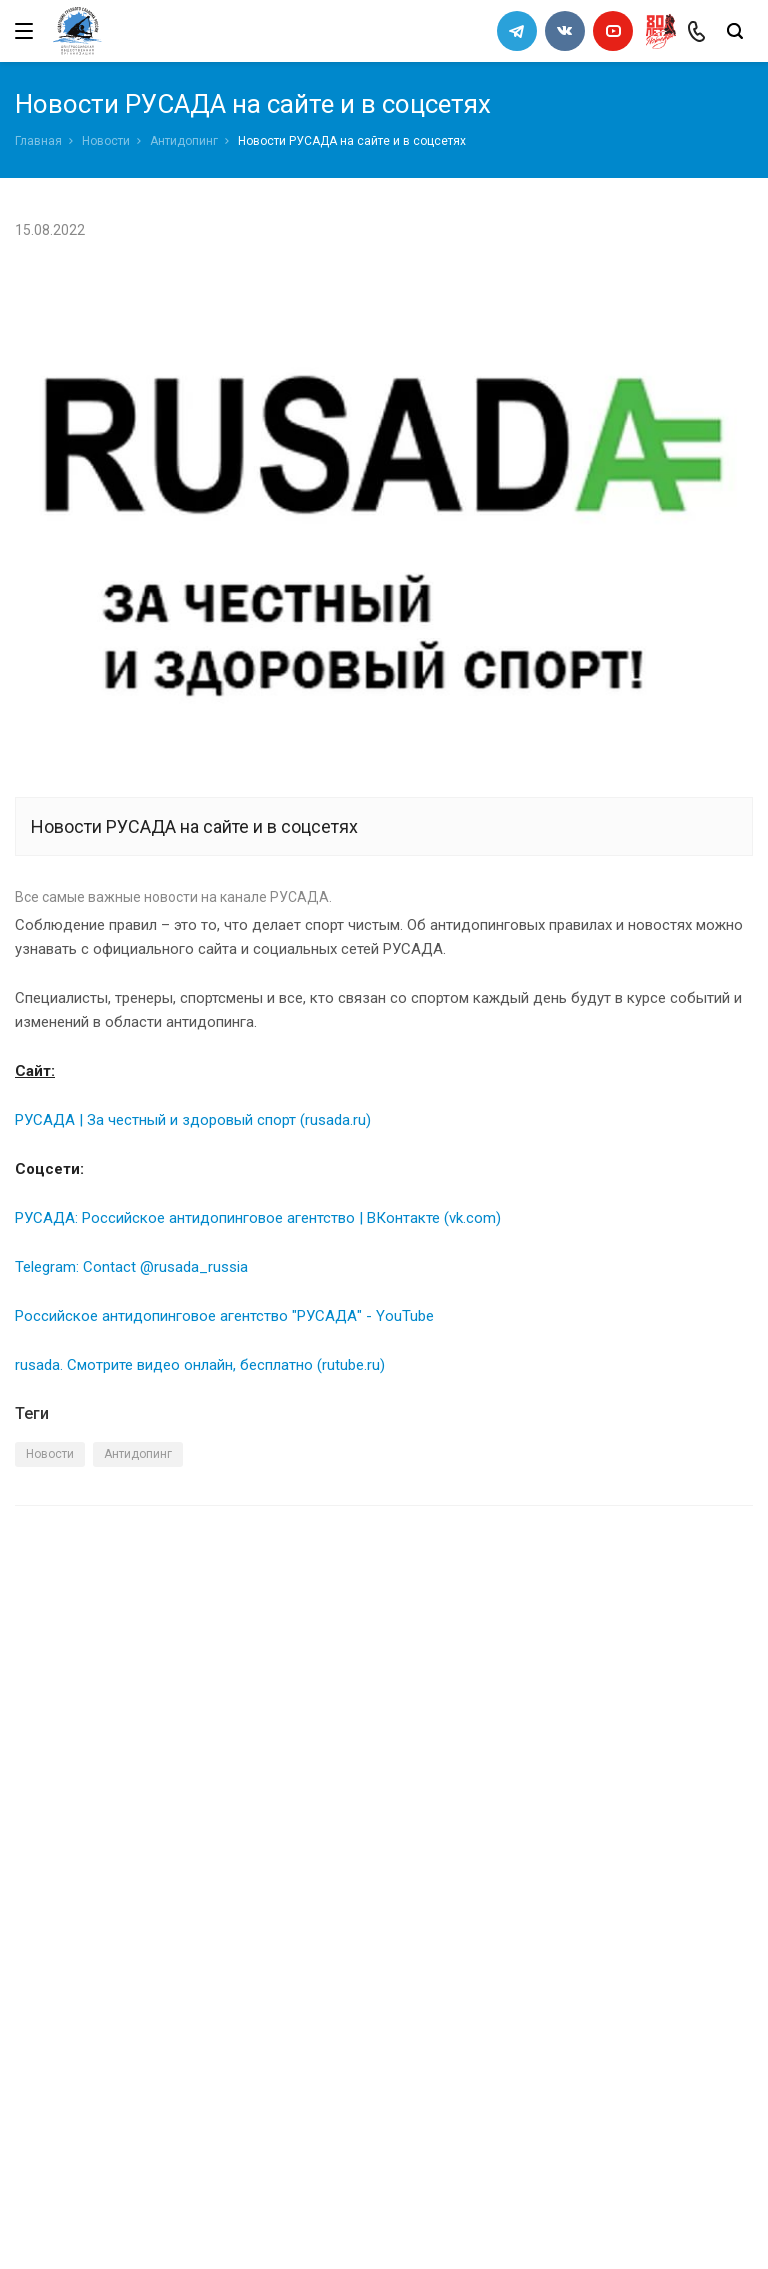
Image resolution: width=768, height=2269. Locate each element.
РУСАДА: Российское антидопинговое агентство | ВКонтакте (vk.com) (258, 1218)
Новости (106, 141)
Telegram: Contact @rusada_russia (131, 1267)
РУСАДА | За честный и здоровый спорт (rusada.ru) (193, 1120)
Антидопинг (184, 141)
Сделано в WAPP (66, 2225)
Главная (38, 141)
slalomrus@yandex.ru (115, 2137)
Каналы (43, 1927)
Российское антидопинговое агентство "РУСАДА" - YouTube (224, 1316)
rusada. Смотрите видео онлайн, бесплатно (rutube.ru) (200, 1365)
